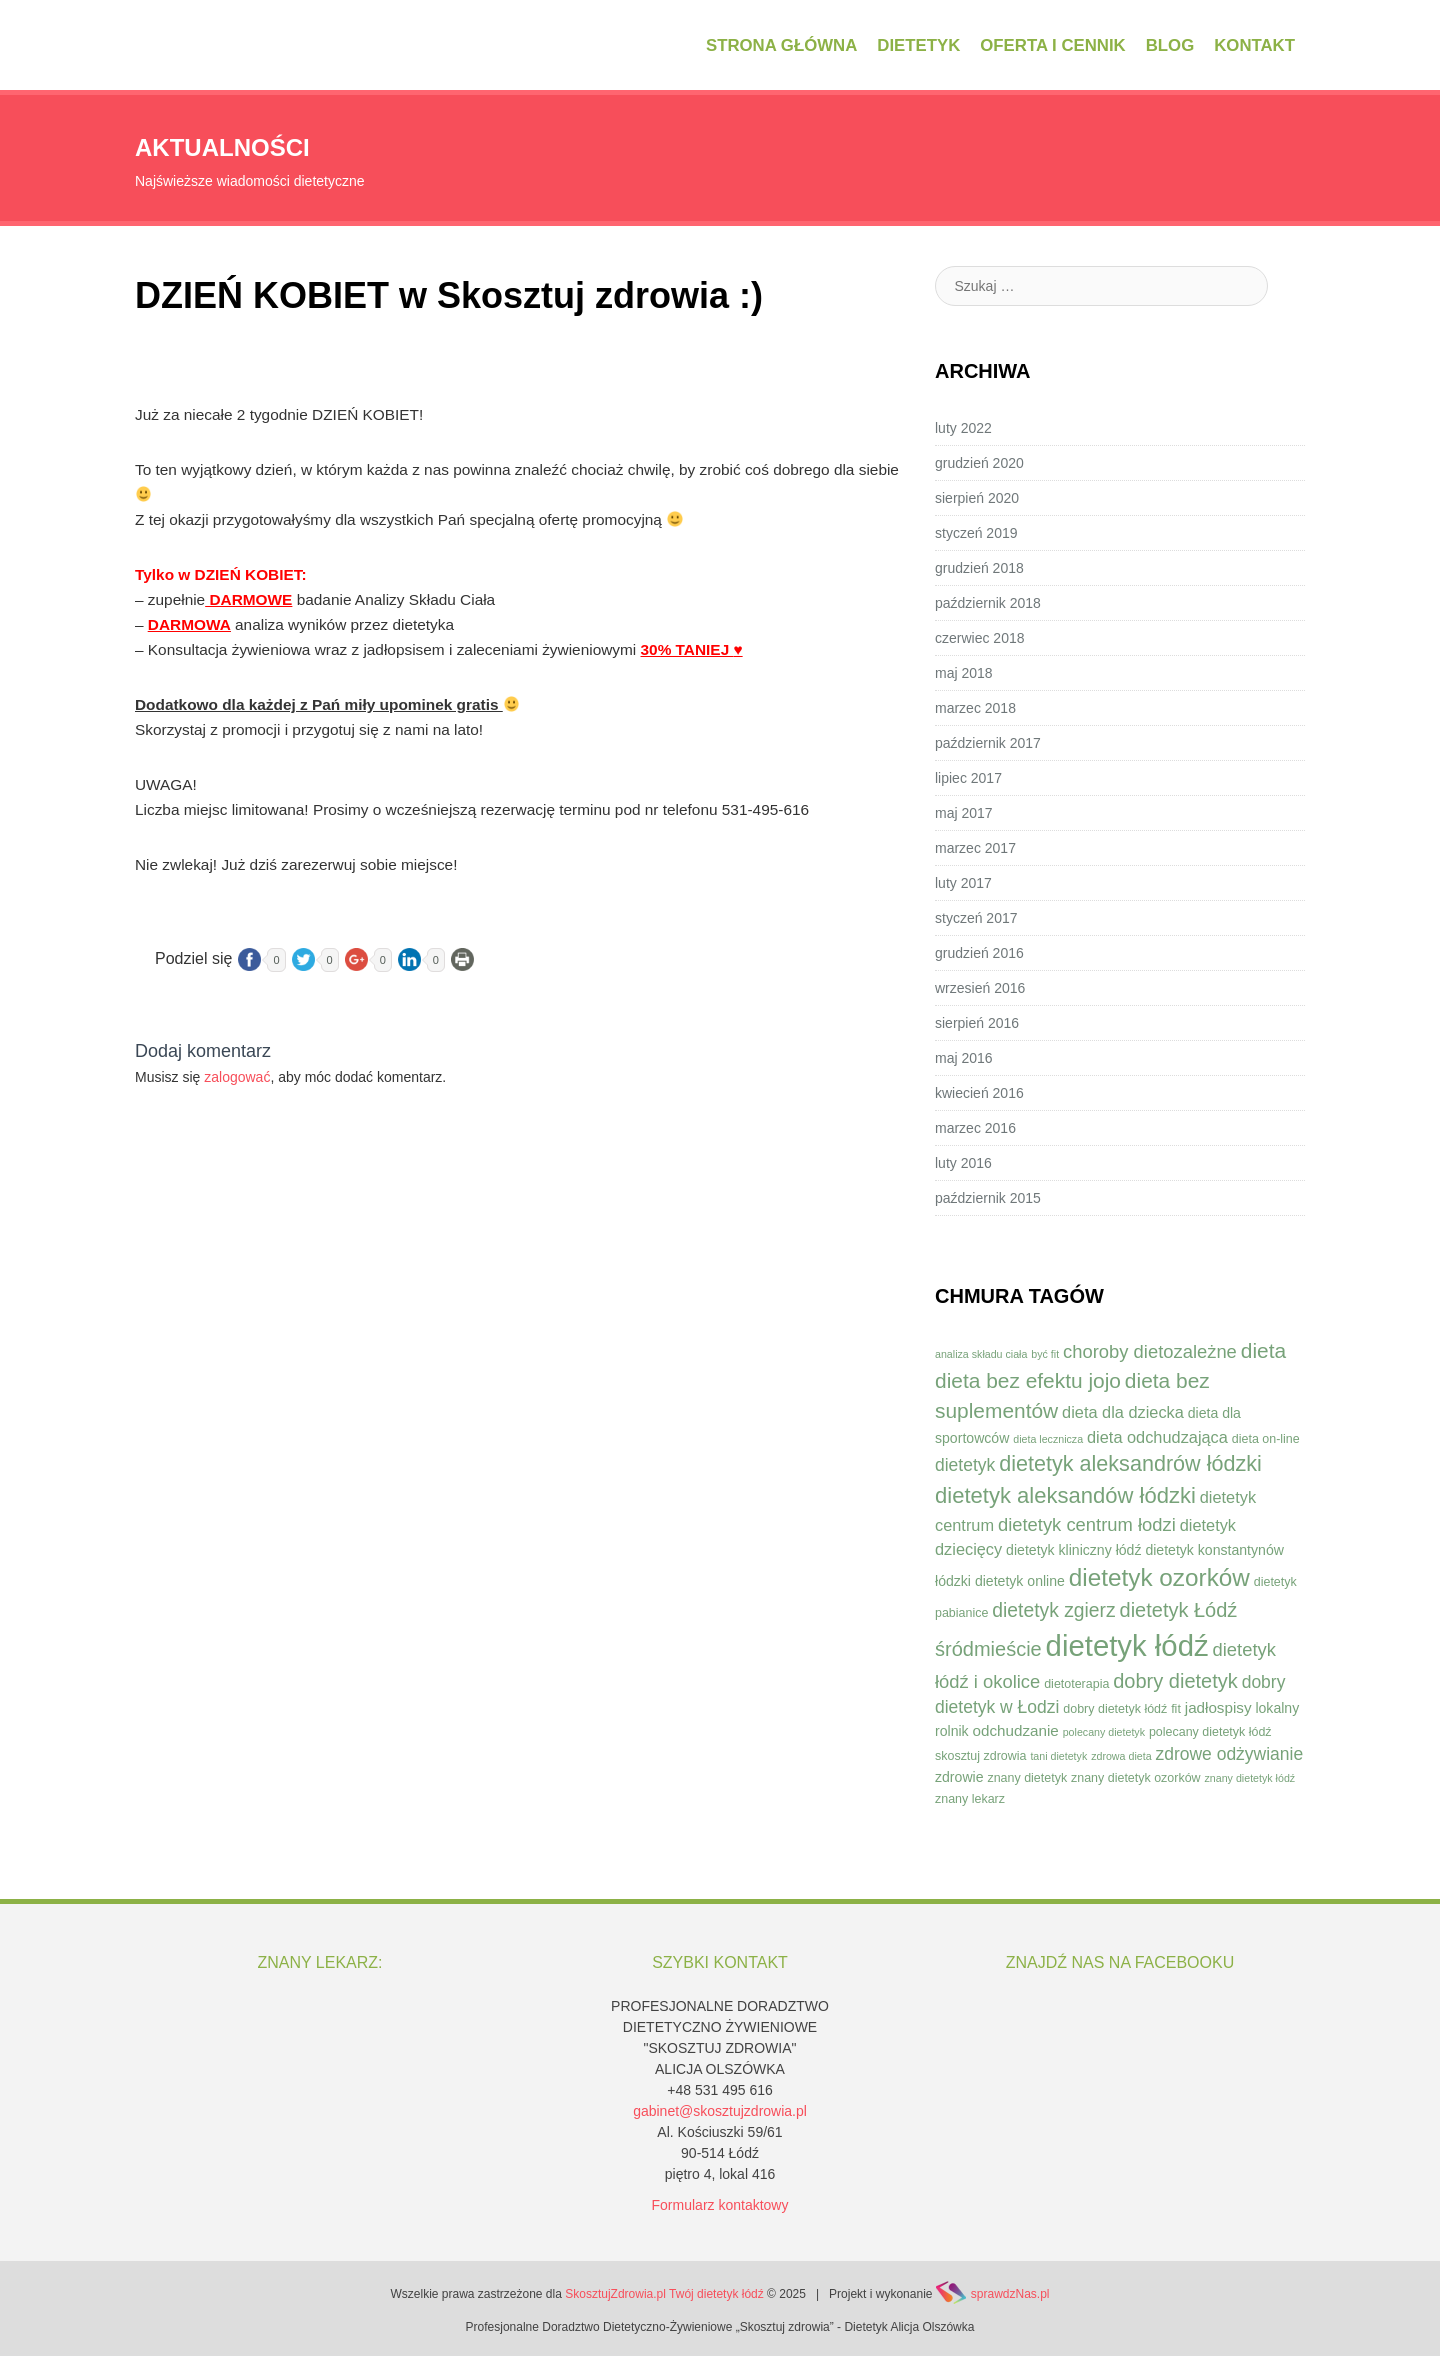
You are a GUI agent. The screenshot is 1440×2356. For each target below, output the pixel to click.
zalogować (237, 1077)
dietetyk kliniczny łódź (1073, 1550)
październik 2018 (988, 603)
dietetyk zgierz (1053, 1610)
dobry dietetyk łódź (1115, 1709)
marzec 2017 (975, 848)
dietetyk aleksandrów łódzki (1130, 1463)
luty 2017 (963, 883)
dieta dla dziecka (1123, 1412)
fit (1176, 1709)
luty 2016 (963, 1163)
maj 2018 (964, 673)
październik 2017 (988, 743)
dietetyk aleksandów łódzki (1065, 1495)
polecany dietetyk (1104, 1732)
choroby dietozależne (1150, 1351)
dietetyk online (1020, 1581)
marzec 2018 (975, 708)
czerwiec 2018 (980, 638)
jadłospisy (1218, 1707)
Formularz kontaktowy (720, 2205)
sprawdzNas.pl (1010, 2294)
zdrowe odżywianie (1229, 1754)
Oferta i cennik (1052, 45)
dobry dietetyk (1175, 1681)
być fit (1045, 1354)
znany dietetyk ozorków (1136, 1778)
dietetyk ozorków (1159, 1577)
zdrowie (959, 1777)
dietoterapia (1076, 1684)
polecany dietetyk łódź (1210, 1732)
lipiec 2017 (968, 778)
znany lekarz (970, 1799)
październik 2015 (988, 1198)
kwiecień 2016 (979, 1093)
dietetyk (965, 1465)
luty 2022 (963, 428)
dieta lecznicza (1048, 1439)
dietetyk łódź (1127, 1645)
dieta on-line (1266, 1439)
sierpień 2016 (977, 1023)
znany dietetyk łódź (1250, 1778)
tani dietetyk (1058, 1756)
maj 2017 (964, 813)
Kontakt (1254, 45)
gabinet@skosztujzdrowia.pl (720, 2111)
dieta (1263, 1350)
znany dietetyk (1027, 1778)
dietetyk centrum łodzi (1087, 1524)
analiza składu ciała (981, 1354)
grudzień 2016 (979, 953)
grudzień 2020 (979, 463)
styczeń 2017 (976, 918)
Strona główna (781, 45)
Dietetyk (918, 45)
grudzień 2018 (979, 568)
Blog (1170, 45)
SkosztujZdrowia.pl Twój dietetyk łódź (664, 2294)
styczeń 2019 (976, 533)
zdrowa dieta (1121, 1756)
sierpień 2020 (977, 498)
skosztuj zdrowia (980, 1756)
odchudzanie (1016, 1730)
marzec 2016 (975, 1128)
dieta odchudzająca (1157, 1437)
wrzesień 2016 (980, 988)
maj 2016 (964, 1058)
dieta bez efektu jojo (1028, 1380)
